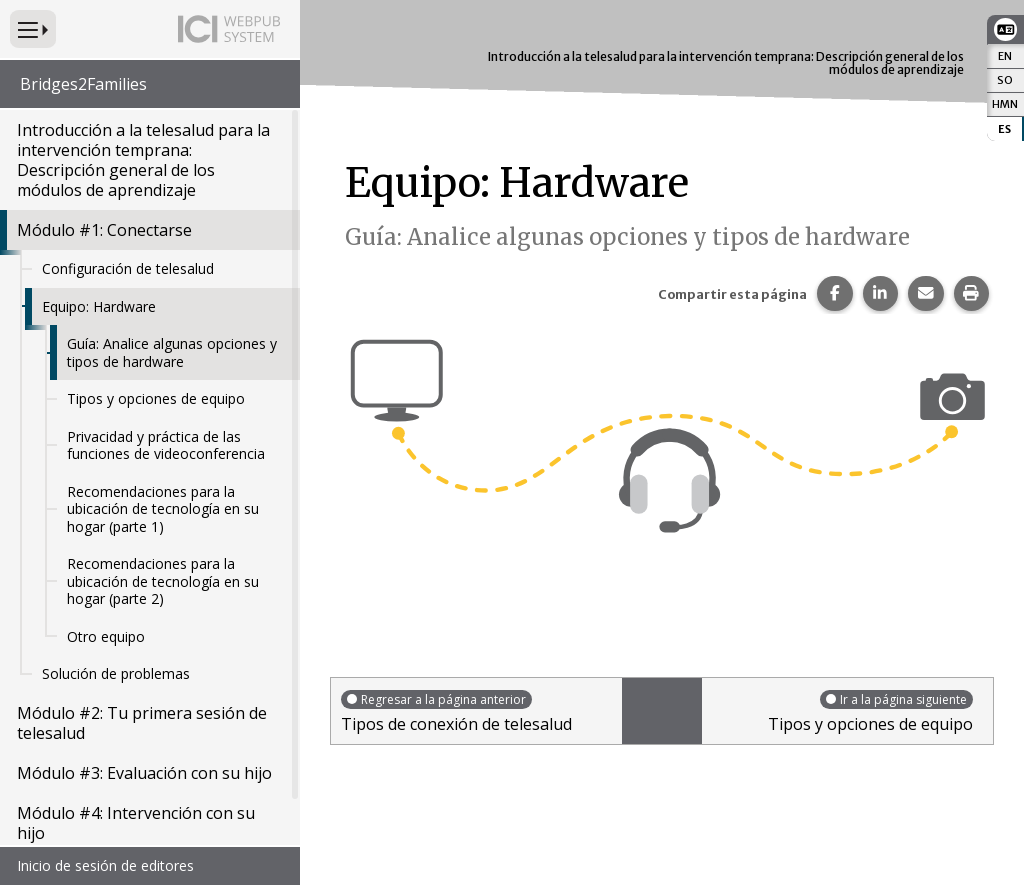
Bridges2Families (83, 84)
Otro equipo (106, 636)
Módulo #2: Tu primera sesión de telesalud (142, 723)
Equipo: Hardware (99, 306)
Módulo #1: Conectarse (104, 230)
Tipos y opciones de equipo (156, 398)
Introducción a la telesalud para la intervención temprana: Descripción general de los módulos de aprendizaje (143, 160)
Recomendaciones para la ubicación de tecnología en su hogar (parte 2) (163, 581)
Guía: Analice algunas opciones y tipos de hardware (172, 352)
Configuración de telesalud (128, 268)
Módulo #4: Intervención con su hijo (136, 823)
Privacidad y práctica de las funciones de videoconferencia (166, 445)
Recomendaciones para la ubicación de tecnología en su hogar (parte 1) (163, 509)
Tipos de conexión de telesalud (476, 711)
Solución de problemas (116, 673)
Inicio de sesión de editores (105, 865)
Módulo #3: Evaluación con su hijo (144, 773)
